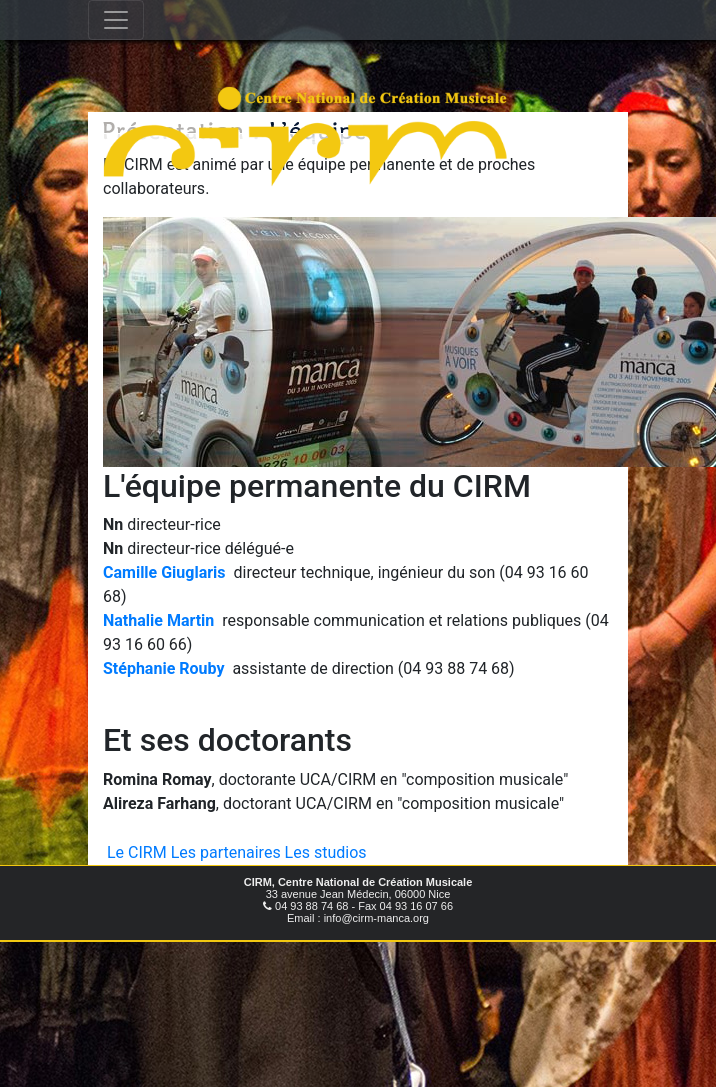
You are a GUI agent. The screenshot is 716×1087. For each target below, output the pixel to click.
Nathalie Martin (158, 620)
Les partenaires (226, 852)
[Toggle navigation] (116, 20)
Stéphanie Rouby (163, 668)
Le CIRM (137, 852)
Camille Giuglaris (164, 572)
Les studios (326, 852)
